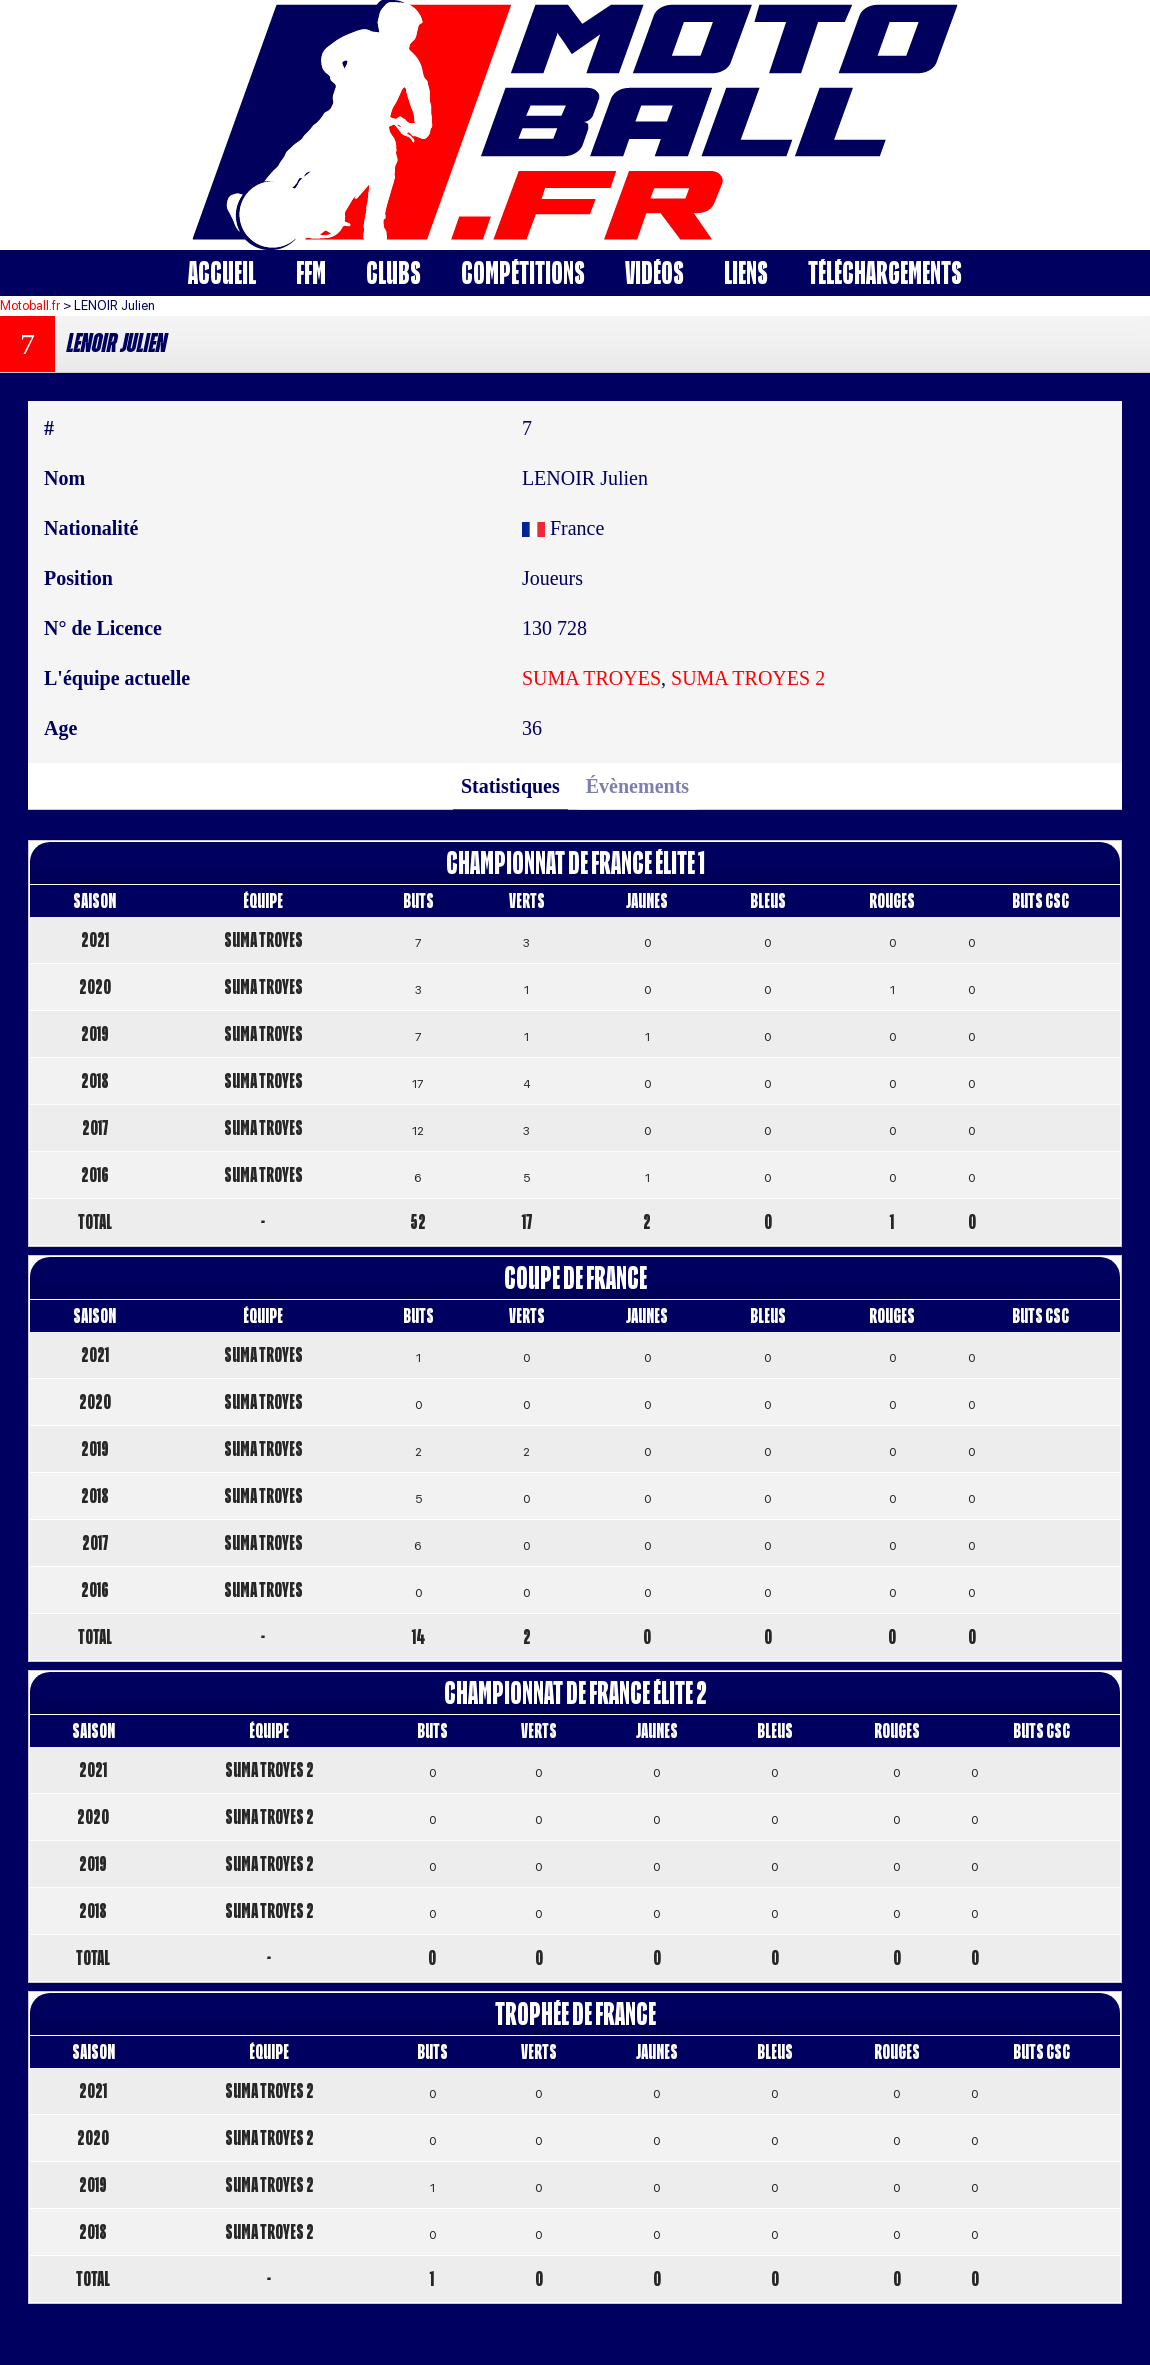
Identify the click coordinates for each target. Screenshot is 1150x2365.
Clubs (393, 272)
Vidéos (654, 272)
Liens (746, 272)
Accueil (222, 272)
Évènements (637, 786)
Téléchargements (885, 272)
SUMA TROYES (591, 678)
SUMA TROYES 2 (748, 678)
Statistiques (510, 786)
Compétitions (523, 272)
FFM (311, 272)
